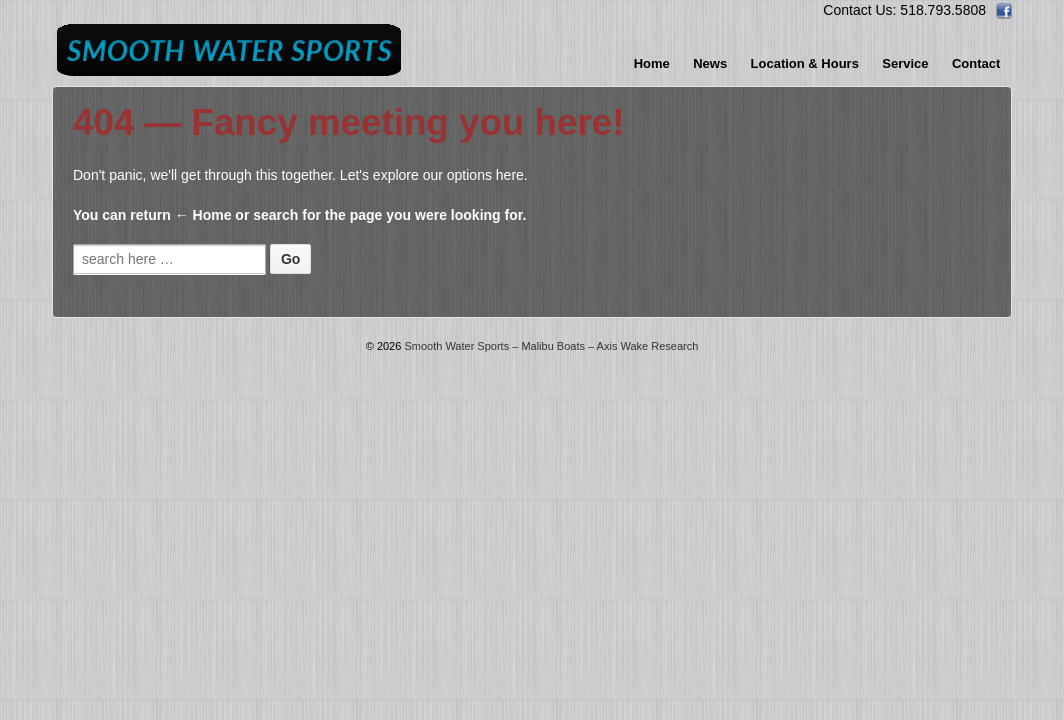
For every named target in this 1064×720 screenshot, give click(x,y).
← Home (203, 215)
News (710, 63)
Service (905, 63)
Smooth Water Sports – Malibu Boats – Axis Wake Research (549, 346)
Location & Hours (805, 63)
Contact (976, 63)
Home (652, 63)
